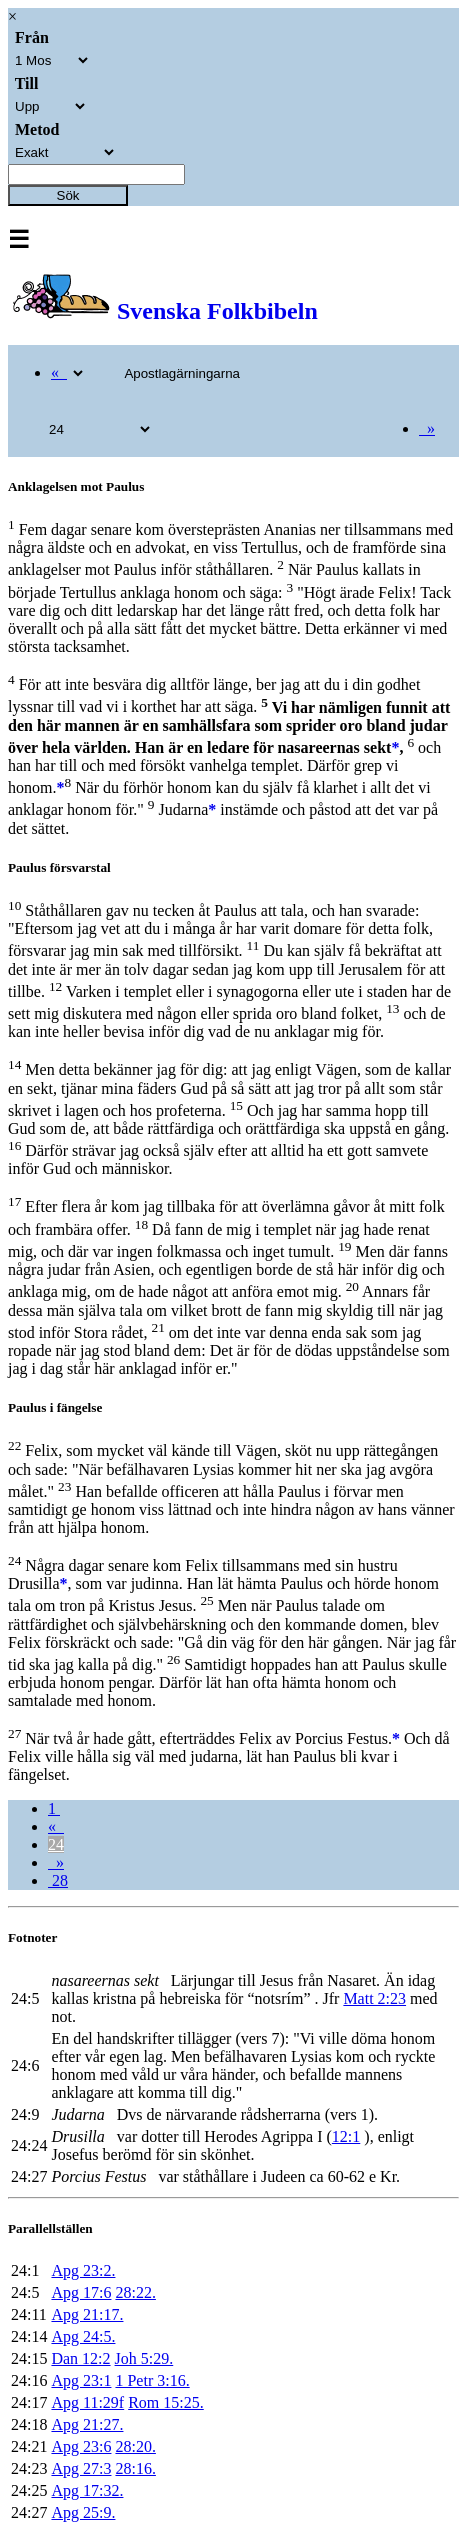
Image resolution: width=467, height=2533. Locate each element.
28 (58, 1880)
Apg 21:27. (87, 2424)
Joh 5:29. (144, 2358)
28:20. (135, 2446)
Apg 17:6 (81, 2292)
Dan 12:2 (80, 2358)
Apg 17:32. (87, 2490)
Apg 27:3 (81, 2468)
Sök (68, 195)
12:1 (346, 2136)
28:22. (135, 2292)
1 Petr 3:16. (152, 2380)
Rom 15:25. (166, 2402)
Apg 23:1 (81, 2380)
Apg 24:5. (83, 2336)
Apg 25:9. (83, 2512)
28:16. (135, 2468)
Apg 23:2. (83, 2270)
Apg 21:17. (87, 2314)
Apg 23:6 (81, 2446)
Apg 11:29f (87, 2402)
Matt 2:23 (374, 1998)
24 (56, 1844)
